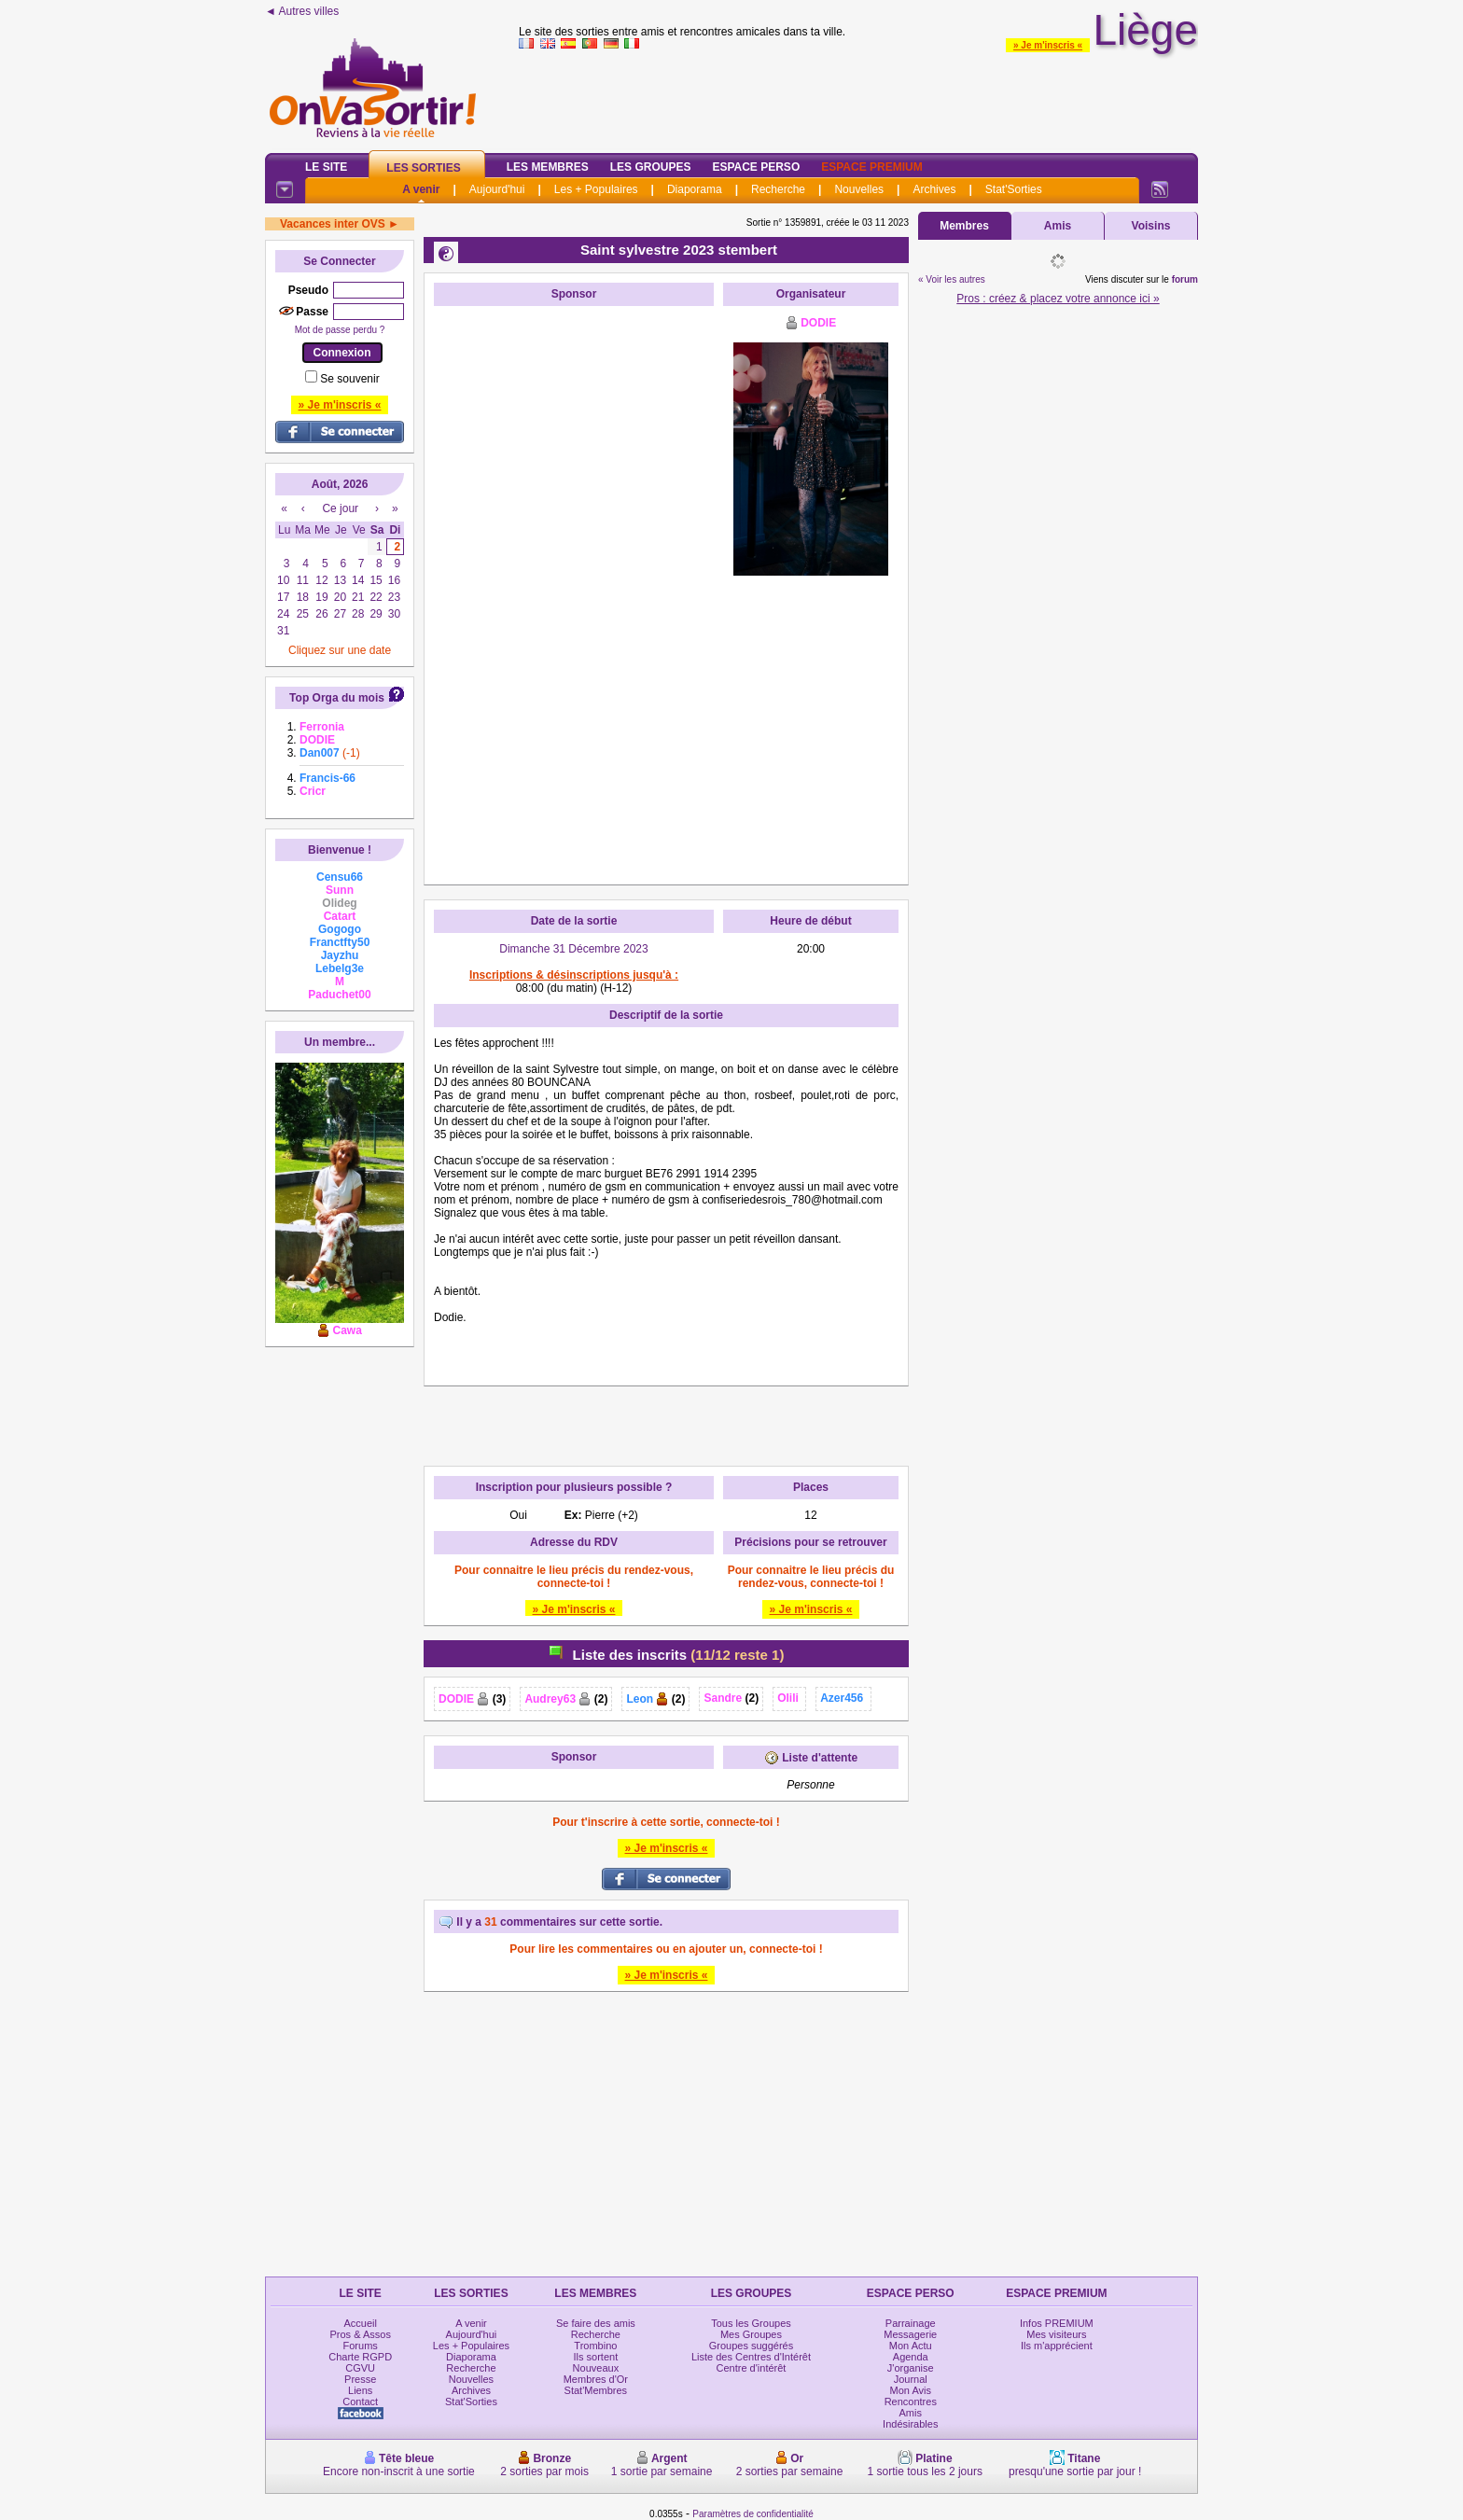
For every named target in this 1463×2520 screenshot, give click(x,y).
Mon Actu (910, 2345)
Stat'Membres (596, 2390)
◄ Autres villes (302, 11)
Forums (360, 2345)
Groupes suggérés (751, 2345)
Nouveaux (596, 2368)
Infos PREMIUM (1057, 2323)
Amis (1057, 225)
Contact (360, 2401)
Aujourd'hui (497, 189)
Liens (360, 2390)
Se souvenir (349, 378)
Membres (964, 225)
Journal (910, 2379)
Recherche (778, 189)
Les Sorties (423, 167)
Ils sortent (596, 2356)
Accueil (359, 2323)
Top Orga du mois (336, 697)
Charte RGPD (360, 2356)
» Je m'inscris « (1047, 45)
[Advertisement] (574, 595)
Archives (934, 189)
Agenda (910, 2356)
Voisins (1151, 225)
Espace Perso (756, 167)
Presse (360, 2379)
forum (1185, 279)
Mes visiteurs (1056, 2334)
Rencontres (911, 2401)
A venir (420, 189)
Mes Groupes (751, 2334)
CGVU (360, 2368)
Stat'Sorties (1013, 189)
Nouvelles (859, 189)
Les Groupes (650, 167)
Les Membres (548, 167)
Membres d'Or (596, 2379)
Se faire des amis (595, 2323)
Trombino (595, 2345)
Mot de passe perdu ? (340, 330)
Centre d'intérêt (752, 2368)
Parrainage (910, 2323)
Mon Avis (910, 2390)
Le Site (326, 167)
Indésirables (910, 2424)
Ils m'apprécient (1057, 2345)
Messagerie (910, 2334)
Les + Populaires (596, 189)
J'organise (910, 2368)
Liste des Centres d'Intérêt (751, 2356)
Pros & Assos (359, 2334)
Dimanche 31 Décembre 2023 (573, 948)
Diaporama (694, 189)
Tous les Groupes (751, 2323)
